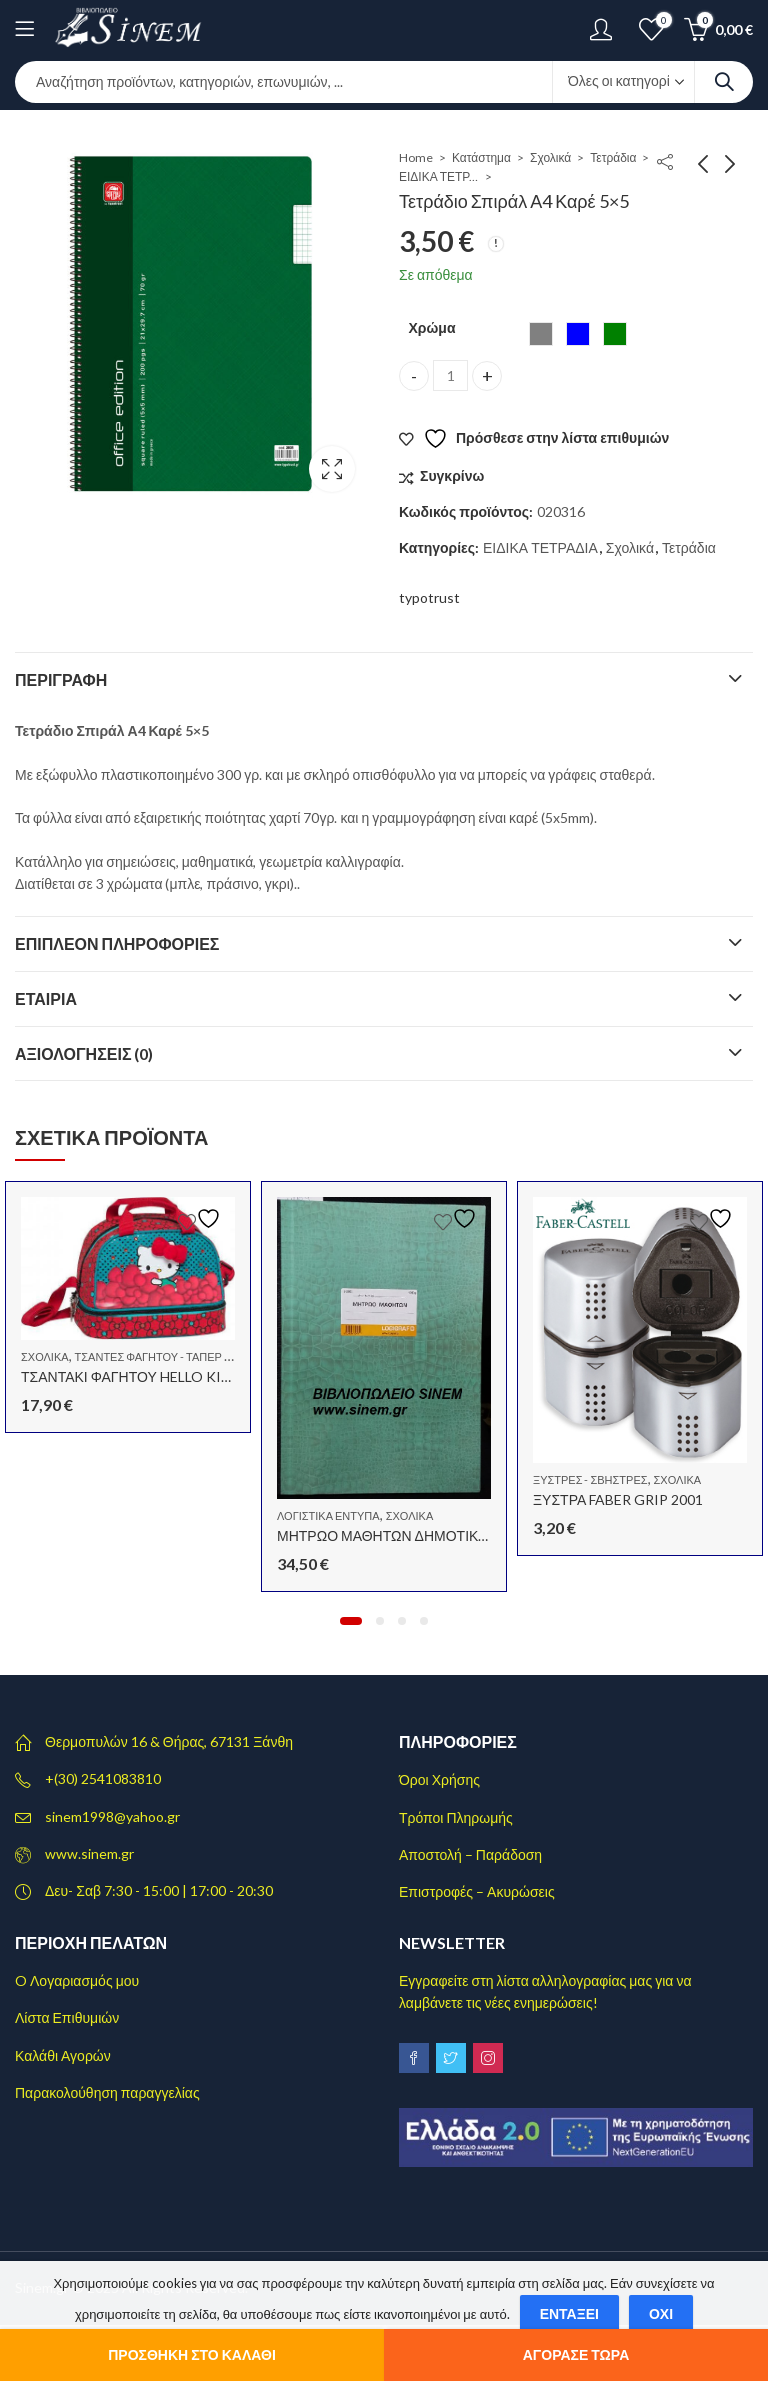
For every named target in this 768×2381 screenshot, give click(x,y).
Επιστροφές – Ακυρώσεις (477, 1891)
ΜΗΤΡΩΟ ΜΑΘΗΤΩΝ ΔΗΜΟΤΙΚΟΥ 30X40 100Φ (428, 1535)
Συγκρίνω (452, 475)
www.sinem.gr (89, 1853)
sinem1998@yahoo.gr (112, 1816)
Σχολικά (550, 157)
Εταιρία (46, 998)
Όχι (661, 2313)
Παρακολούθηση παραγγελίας (107, 2092)
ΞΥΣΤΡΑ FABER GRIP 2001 (618, 1499)
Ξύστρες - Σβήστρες (590, 1479)
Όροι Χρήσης (439, 1779)
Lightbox (332, 469)
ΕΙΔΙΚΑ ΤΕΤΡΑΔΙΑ (439, 176)
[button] (351, 1621)
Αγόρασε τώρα (576, 2354)
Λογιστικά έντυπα (328, 1515)
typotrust (429, 597)
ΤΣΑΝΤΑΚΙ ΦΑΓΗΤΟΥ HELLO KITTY (135, 1376)
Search (724, 82)
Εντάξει (569, 2313)
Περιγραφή (61, 679)
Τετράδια (613, 157)
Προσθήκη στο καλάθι (192, 2354)
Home (416, 157)
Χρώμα (431, 327)
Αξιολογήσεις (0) (84, 1053)
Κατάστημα (481, 157)
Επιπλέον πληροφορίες (117, 943)
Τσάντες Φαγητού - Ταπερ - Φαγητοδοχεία (195, 1356)
